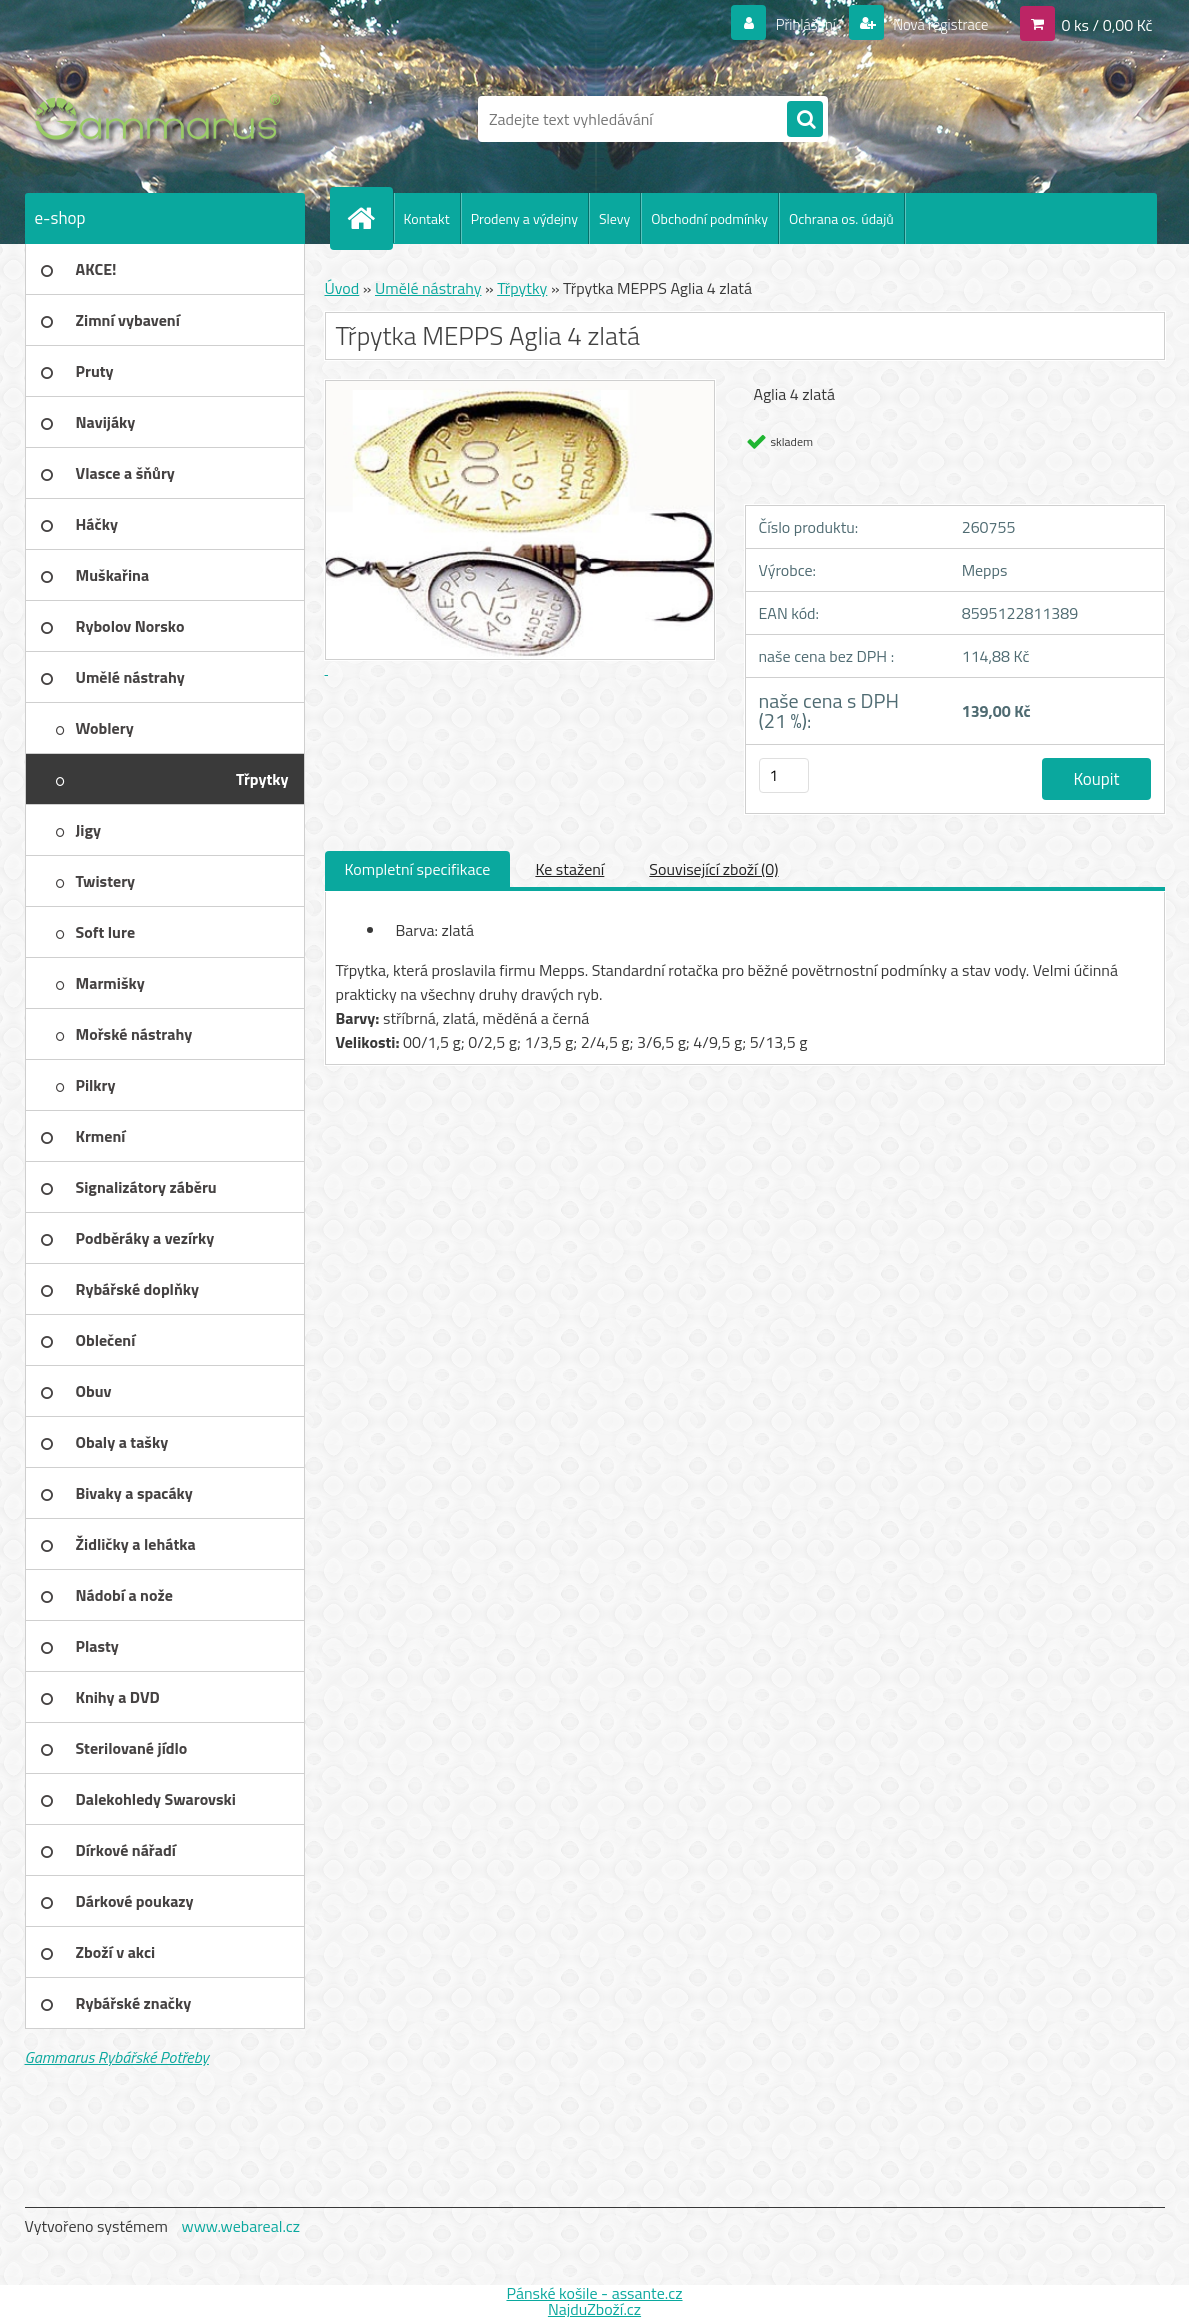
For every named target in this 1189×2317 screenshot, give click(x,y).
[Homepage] (370, 218)
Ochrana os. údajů (841, 218)
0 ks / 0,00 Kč (1106, 24)
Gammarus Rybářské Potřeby (117, 2057)
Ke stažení (569, 869)
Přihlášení (793, 24)
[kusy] (784, 775)
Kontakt (427, 218)
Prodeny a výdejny (524, 218)
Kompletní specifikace (418, 869)
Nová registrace (935, 24)
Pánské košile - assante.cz (594, 2293)
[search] (805, 120)
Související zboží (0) (713, 869)
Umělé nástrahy (428, 288)
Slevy (614, 218)
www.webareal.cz (240, 2226)
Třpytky (522, 288)
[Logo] (162, 119)
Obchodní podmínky (709, 218)
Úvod (342, 288)
